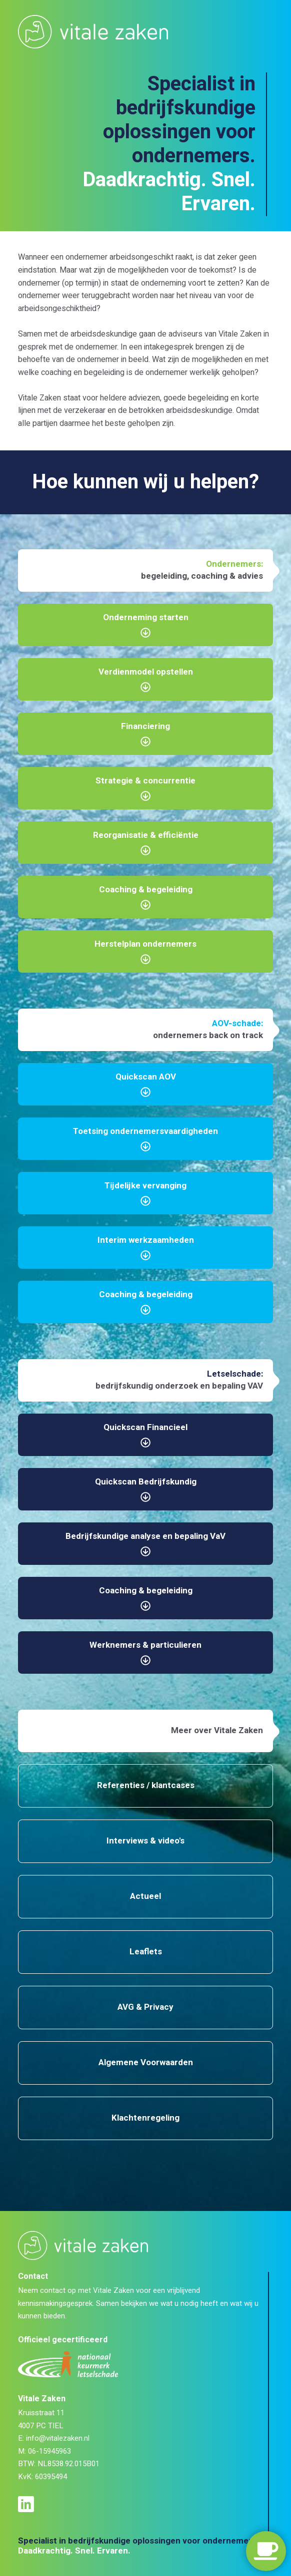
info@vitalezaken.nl (58, 2438)
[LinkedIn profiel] (29, 2504)
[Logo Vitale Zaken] (93, 31)
